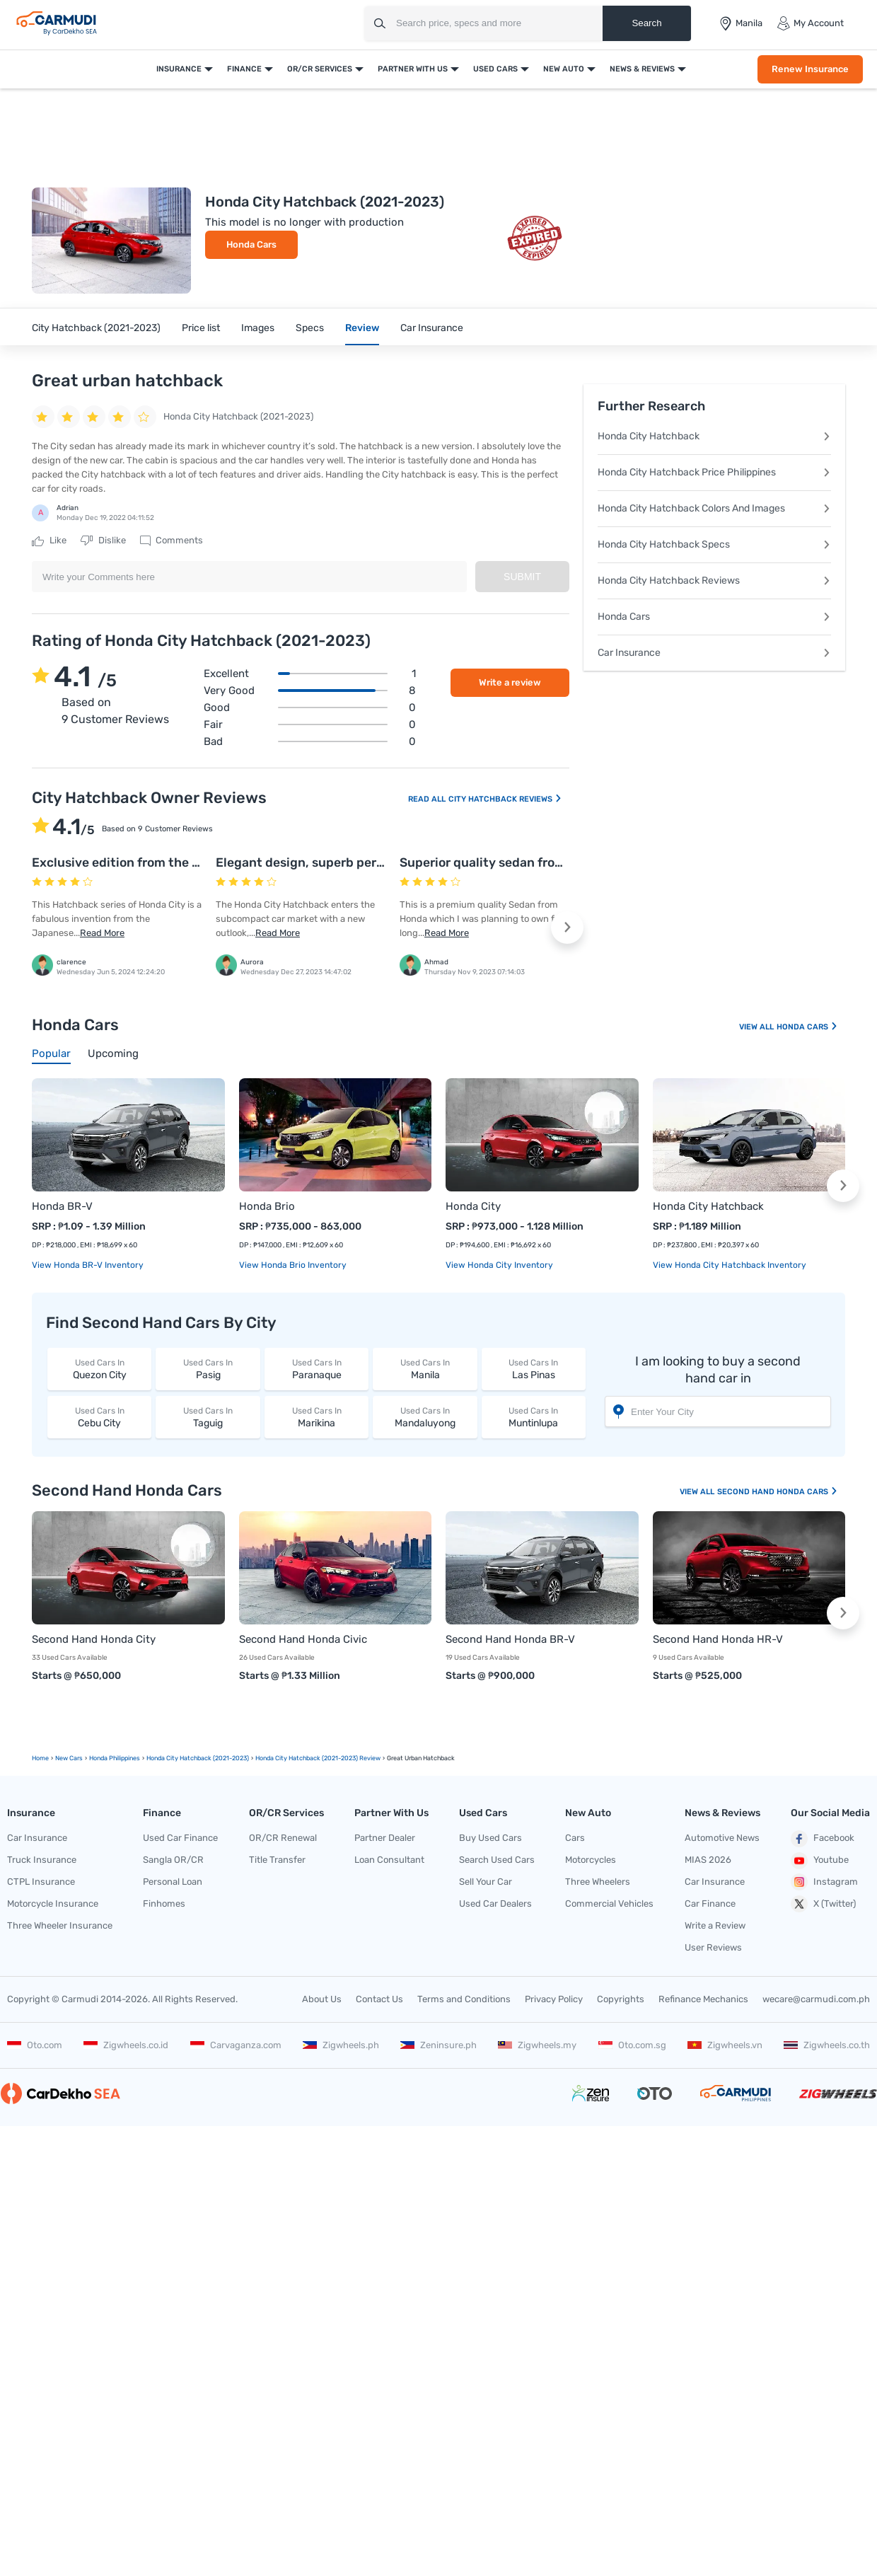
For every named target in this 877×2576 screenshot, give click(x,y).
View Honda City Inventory (499, 1265)
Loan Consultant (389, 1859)
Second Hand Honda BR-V (510, 1639)
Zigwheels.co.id (125, 2045)
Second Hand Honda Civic (303, 1639)
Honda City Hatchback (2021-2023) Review (318, 1758)
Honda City (473, 1206)
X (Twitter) (823, 1903)
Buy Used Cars (490, 1837)
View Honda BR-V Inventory (88, 1265)
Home (40, 1758)
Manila (424, 1368)
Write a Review (715, 1925)
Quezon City (99, 1368)
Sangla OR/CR (173, 1859)
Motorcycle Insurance (52, 1903)
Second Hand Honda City (94, 1639)
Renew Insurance (810, 69)
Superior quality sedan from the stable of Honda (543, 862)
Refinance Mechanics (703, 1999)
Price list (201, 328)
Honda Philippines (114, 1758)
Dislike (103, 540)
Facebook (822, 1838)
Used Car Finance (180, 1837)
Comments (171, 540)
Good (310, 707)
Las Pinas (533, 1368)
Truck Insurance (41, 1859)
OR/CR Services (319, 69)
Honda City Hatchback (714, 436)
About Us (322, 1999)
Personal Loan (172, 1881)
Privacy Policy (554, 1999)
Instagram (824, 1881)
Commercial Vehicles (609, 1903)
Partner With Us (413, 69)
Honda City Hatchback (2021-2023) (197, 1758)
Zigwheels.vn (724, 2045)
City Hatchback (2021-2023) (96, 328)
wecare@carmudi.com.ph (816, 1999)
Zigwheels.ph (341, 2045)
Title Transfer (277, 1859)
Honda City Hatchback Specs (714, 544)
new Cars (69, 1758)
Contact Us (379, 1999)
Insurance (179, 69)
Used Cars (495, 69)
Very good (310, 690)
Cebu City (99, 1416)
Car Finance (710, 1903)
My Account (810, 23)
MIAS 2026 (708, 1859)
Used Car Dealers (495, 1903)
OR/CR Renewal (283, 1837)
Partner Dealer (384, 1837)
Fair (310, 724)
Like (49, 540)
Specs (310, 328)
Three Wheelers (597, 1881)
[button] (567, 927)
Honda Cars (251, 244)
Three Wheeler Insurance (59, 1925)
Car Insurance (431, 328)
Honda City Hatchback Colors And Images (714, 508)
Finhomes (164, 1903)
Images (257, 328)
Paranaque (316, 1368)
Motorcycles (590, 1859)
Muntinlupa (533, 1416)
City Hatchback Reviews (505, 799)
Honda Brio (267, 1206)
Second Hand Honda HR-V (718, 1639)
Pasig (207, 1368)
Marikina (316, 1416)
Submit (522, 576)
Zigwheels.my (537, 2045)
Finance (244, 69)
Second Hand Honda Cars (777, 1491)
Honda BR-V (62, 1206)
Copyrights (620, 1999)
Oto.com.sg (632, 2045)
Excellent (310, 673)
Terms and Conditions (464, 1999)
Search (646, 23)
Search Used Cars (497, 1859)
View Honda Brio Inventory (293, 1265)
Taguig (207, 1416)
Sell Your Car (485, 1881)
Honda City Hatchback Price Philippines (714, 472)
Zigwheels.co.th (827, 2045)
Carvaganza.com (235, 2045)
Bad (310, 741)
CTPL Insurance (41, 1881)
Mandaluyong (424, 1416)
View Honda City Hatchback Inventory (729, 1265)
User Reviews (713, 1947)
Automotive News (722, 1837)
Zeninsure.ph (438, 2045)
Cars (575, 1837)
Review (362, 328)
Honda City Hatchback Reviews (714, 580)
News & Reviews (642, 69)
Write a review (510, 682)
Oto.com (34, 2045)
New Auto (563, 69)
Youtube (820, 1860)
